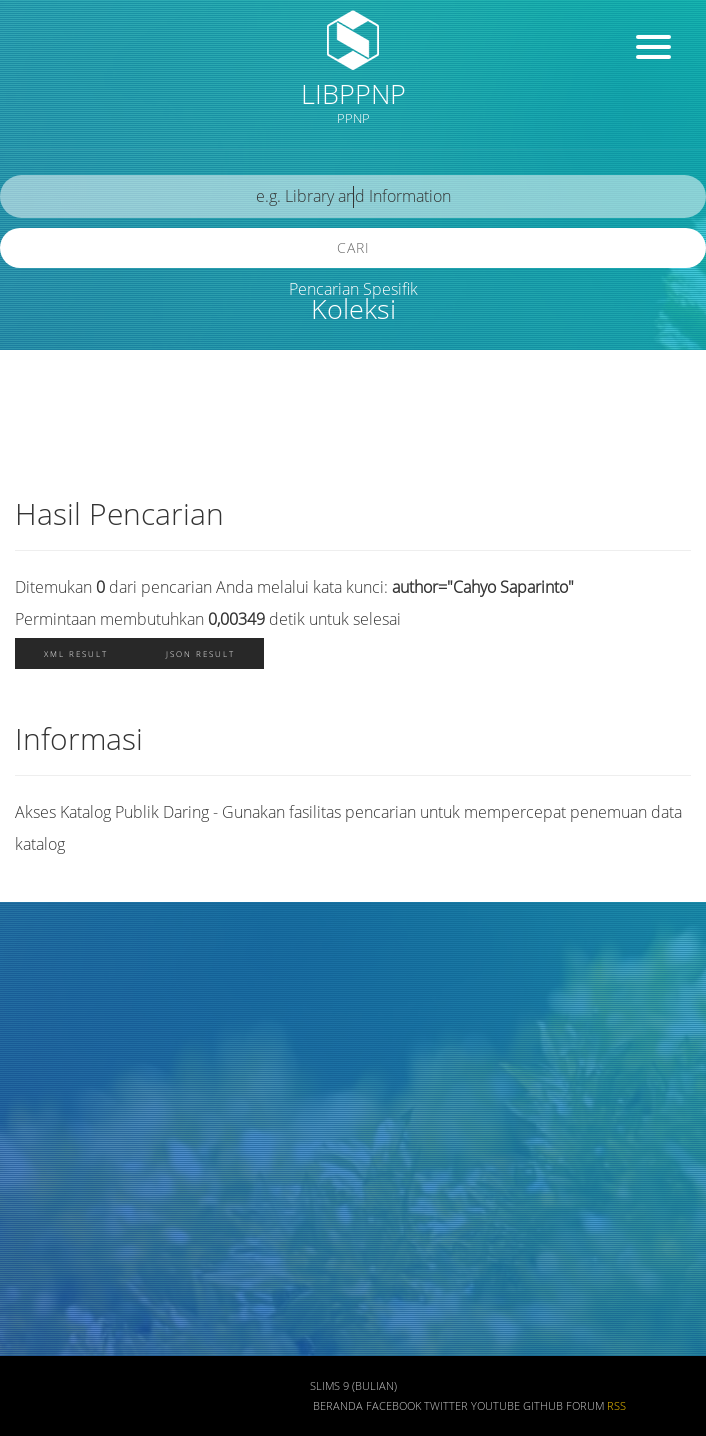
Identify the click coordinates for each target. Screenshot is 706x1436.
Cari (353, 247)
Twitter (446, 1406)
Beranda (338, 1406)
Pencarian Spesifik (353, 289)
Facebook (393, 1406)
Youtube (495, 1406)
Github (543, 1406)
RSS (616, 1406)
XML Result (76, 653)
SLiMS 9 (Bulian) (353, 1386)
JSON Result (200, 653)
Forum (585, 1406)
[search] (353, 196)
